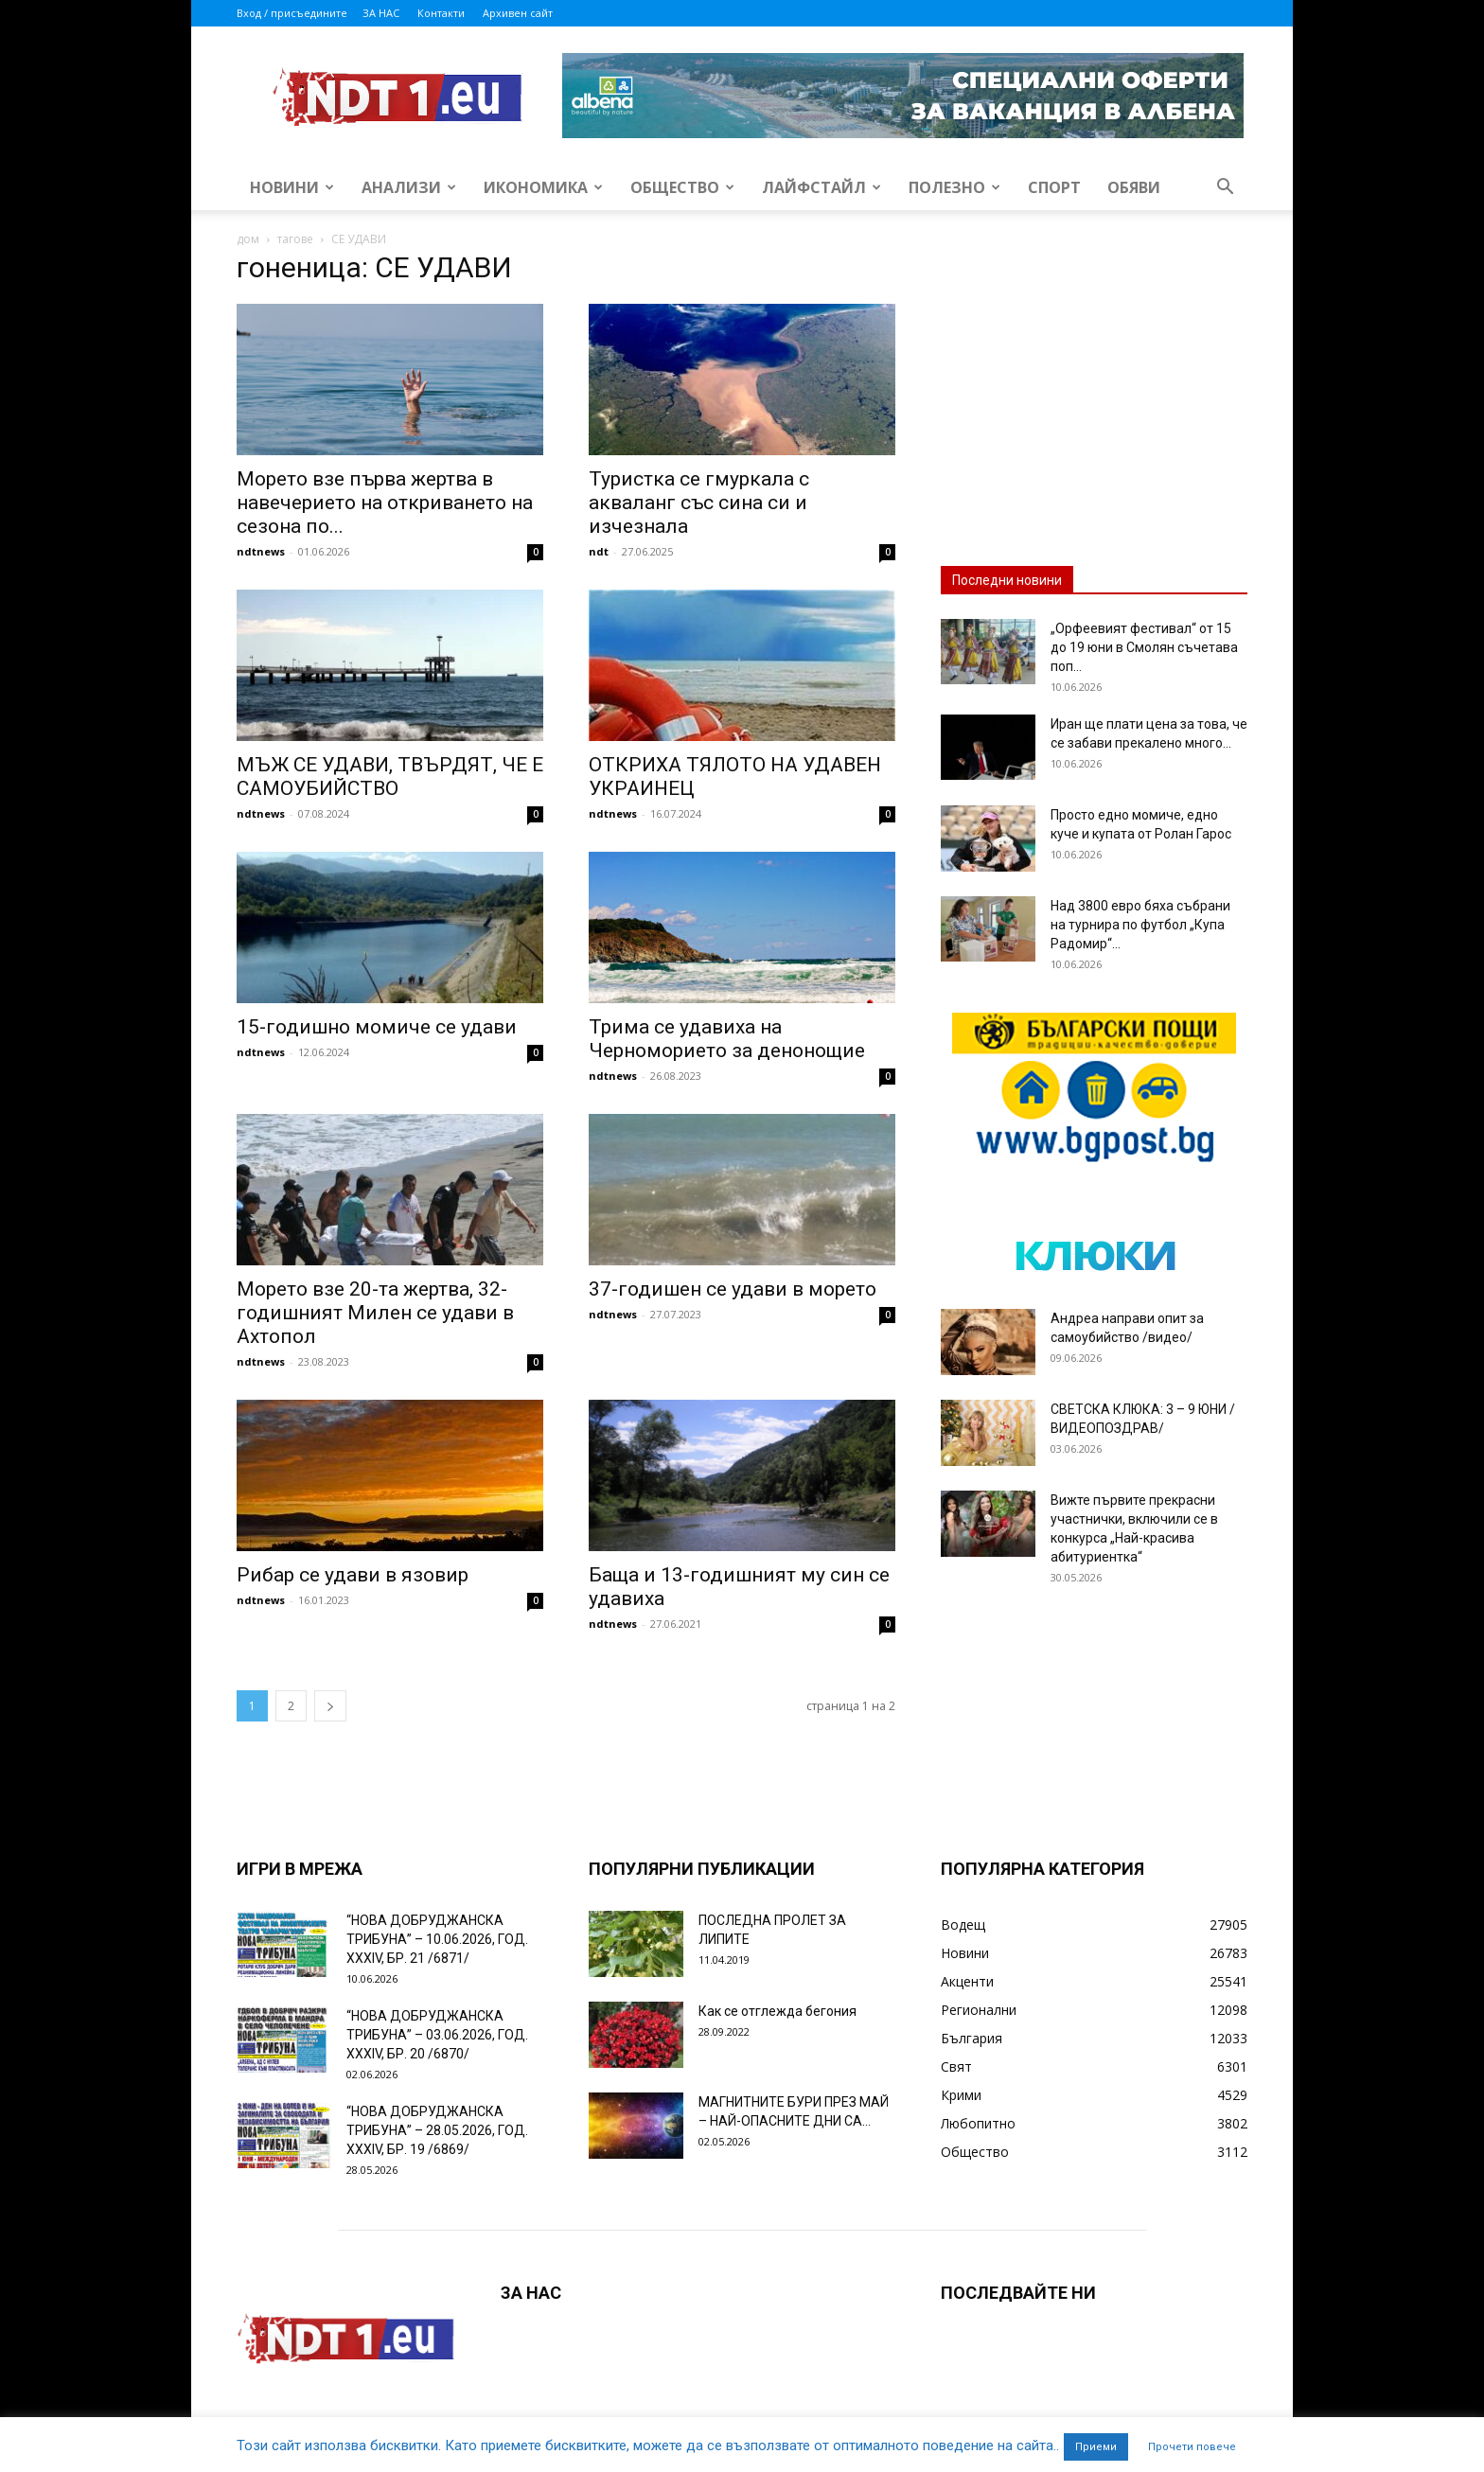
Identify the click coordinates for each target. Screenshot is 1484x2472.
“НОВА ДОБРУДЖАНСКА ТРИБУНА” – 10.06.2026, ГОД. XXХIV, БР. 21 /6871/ (437, 1939)
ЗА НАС (380, 13)
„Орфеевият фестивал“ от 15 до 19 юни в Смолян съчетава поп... (1144, 647)
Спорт (1054, 187)
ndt (599, 551)
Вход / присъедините (292, 13)
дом (248, 239)
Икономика (543, 187)
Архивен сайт (518, 13)
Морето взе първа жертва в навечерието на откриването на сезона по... (385, 503)
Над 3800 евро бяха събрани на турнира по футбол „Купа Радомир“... (1140, 924)
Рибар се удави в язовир (352, 1574)
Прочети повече (1192, 2447)
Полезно (954, 187)
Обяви (1133, 187)
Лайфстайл (821, 187)
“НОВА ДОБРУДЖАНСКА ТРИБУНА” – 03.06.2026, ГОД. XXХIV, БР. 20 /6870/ (437, 2034)
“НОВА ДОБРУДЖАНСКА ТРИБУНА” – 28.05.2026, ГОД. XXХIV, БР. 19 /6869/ (437, 2130)
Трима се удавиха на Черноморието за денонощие (727, 1038)
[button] (1224, 189)
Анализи (409, 187)
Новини (292, 187)
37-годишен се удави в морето (732, 1289)
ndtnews (261, 551)
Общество (682, 187)
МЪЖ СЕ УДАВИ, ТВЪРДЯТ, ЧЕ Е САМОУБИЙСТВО (390, 776)
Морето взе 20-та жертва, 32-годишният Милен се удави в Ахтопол (375, 1313)
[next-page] (330, 1706)
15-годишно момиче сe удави (377, 1026)
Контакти (441, 13)
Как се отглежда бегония (777, 2011)
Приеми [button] (1096, 2447)
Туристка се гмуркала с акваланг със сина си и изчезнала (699, 503)
